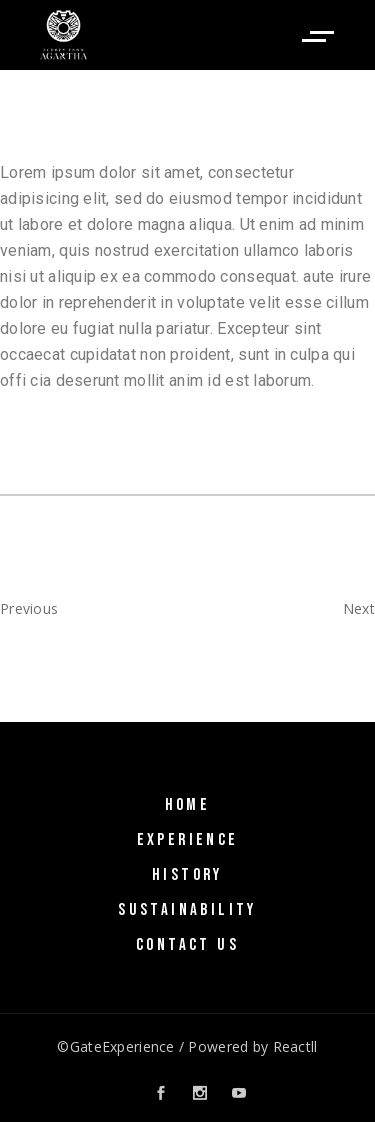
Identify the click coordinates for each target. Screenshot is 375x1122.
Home (188, 805)
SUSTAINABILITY (187, 910)
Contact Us (187, 945)
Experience (188, 840)
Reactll (295, 1046)
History (187, 875)
